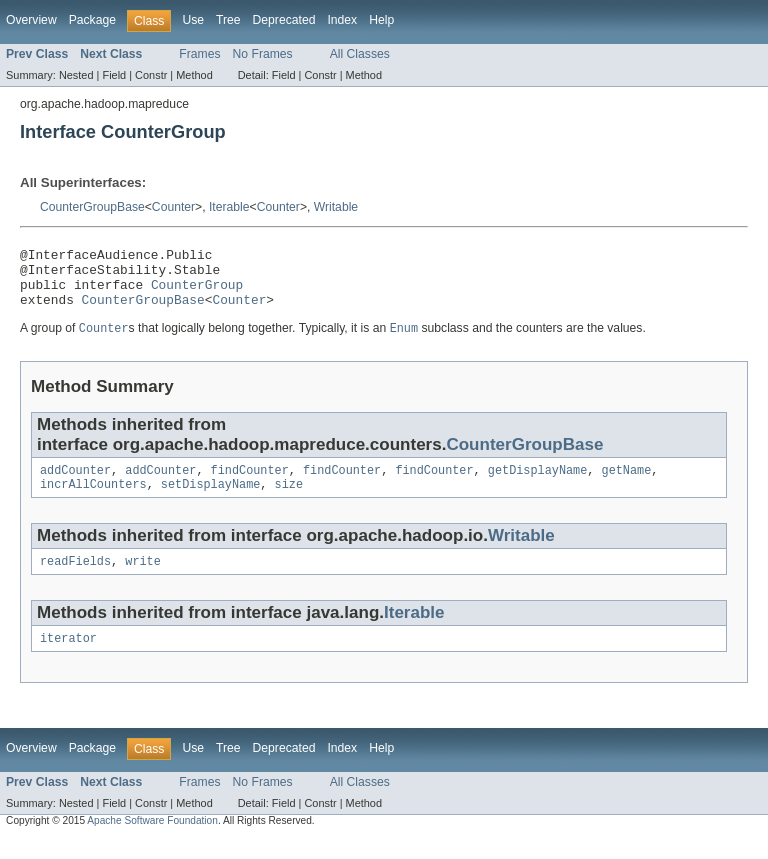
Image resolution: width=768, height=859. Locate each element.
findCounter (250, 485)
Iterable (229, 207)
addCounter (75, 485)
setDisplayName (211, 501)
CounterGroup (197, 293)
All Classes (360, 54)
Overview (31, 20)
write (143, 580)
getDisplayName (538, 485)
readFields (75, 580)
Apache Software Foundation (152, 841)
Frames (199, 54)
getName (626, 485)
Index (342, 20)
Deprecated (284, 20)
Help (381, 20)
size (289, 501)
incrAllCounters (93, 501)
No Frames (263, 54)
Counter (173, 207)
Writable (336, 207)
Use (193, 20)
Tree (228, 20)
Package (92, 20)
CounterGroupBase (92, 207)
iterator (68, 659)
